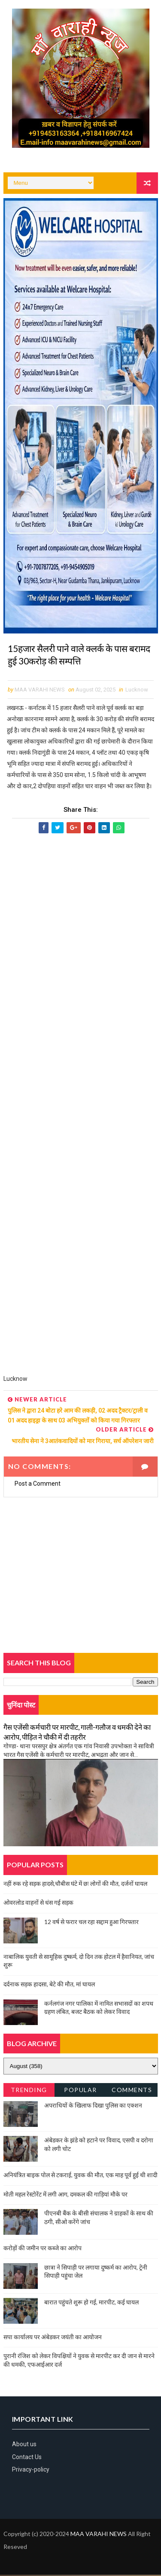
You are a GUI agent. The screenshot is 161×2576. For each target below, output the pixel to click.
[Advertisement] (80, 1109)
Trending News (29, 2092)
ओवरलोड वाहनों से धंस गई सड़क (38, 1903)
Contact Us (27, 2458)
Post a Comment (38, 1484)
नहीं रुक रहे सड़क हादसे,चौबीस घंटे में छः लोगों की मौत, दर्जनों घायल (75, 1884)
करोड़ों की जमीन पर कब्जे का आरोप (42, 2249)
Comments (132, 2091)
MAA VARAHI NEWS (98, 2535)
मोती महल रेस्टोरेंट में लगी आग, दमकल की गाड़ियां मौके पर (65, 2195)
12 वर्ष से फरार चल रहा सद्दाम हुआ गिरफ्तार (91, 1923)
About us (24, 2445)
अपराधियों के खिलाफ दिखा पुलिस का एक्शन (93, 2106)
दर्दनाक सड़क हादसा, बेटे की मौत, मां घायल (49, 1985)
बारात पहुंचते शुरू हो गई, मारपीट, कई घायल (91, 2303)
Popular (80, 2091)
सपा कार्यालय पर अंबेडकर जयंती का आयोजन (52, 2338)
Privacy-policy (30, 2470)
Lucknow (136, 691)
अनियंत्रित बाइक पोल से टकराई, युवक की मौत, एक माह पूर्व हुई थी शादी (80, 2176)
